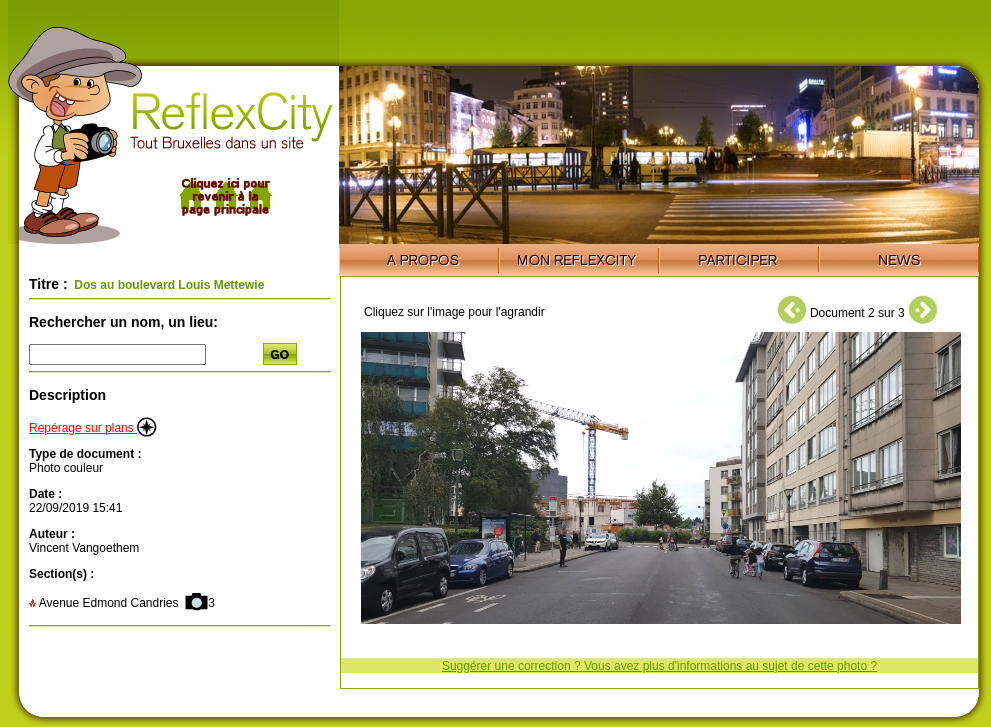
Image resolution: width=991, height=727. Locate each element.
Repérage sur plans (93, 428)
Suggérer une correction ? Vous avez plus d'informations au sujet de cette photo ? (659, 666)
